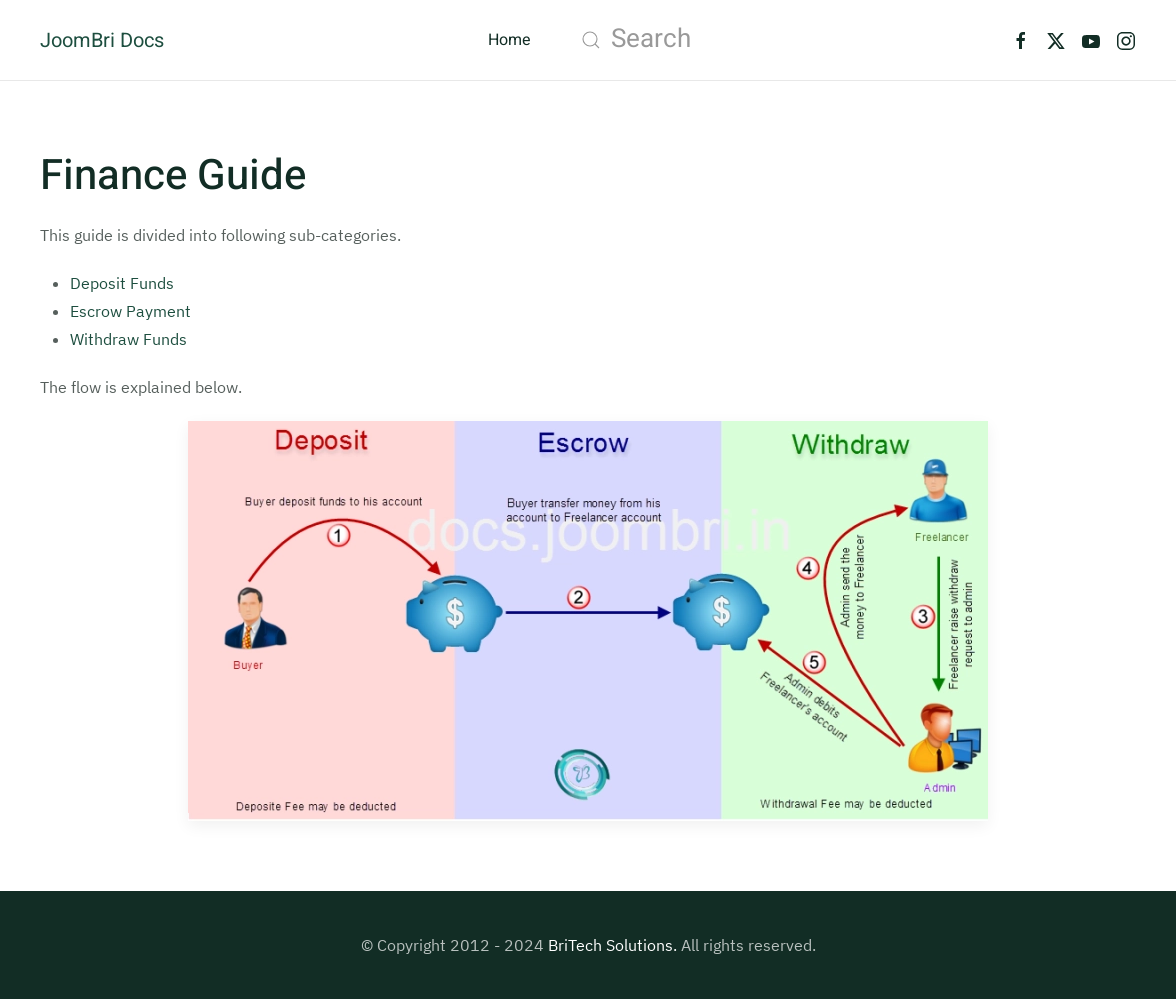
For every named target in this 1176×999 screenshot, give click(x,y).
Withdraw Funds (128, 339)
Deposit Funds (122, 283)
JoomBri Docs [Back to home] (102, 40)
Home (509, 40)
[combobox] (771, 40)
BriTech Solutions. (612, 945)
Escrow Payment (130, 311)
